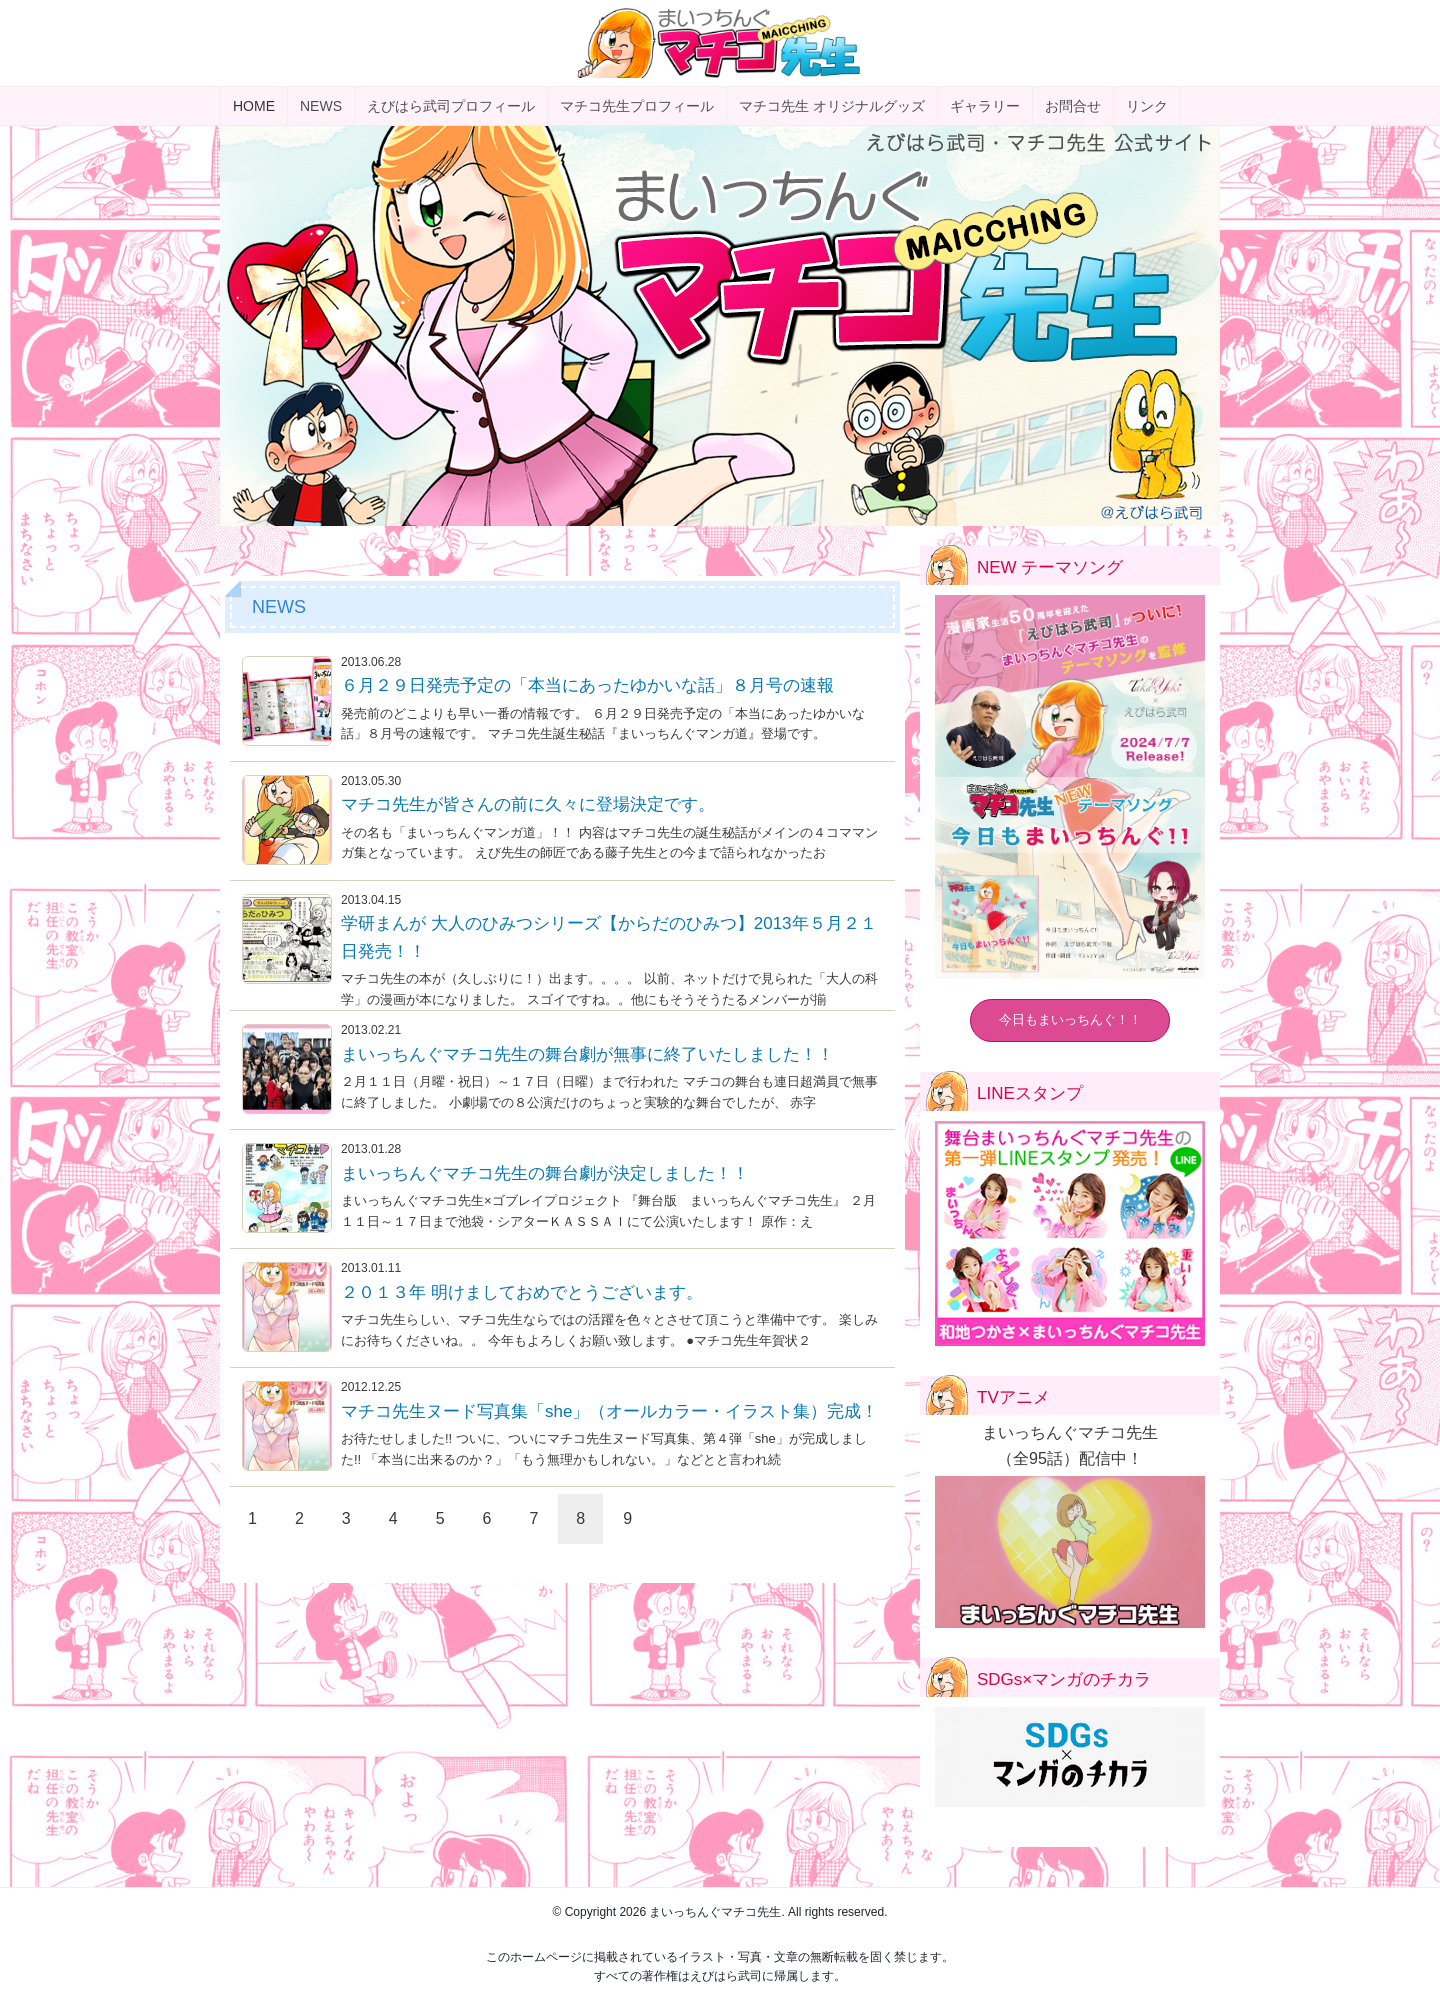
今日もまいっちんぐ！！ (1070, 1019)
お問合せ (1073, 106)
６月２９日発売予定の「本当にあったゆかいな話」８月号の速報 (587, 685)
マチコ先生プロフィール (637, 106)
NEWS (321, 106)
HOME (254, 106)
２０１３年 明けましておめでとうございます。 (522, 1292)
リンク (1147, 106)
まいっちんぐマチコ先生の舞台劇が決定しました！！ (545, 1173)
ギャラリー (985, 106)
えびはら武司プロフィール (451, 106)
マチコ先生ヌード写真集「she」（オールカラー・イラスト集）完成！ (609, 1411)
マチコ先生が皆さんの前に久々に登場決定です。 (528, 804)
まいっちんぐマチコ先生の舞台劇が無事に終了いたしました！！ (587, 1054)
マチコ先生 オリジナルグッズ (832, 106)
